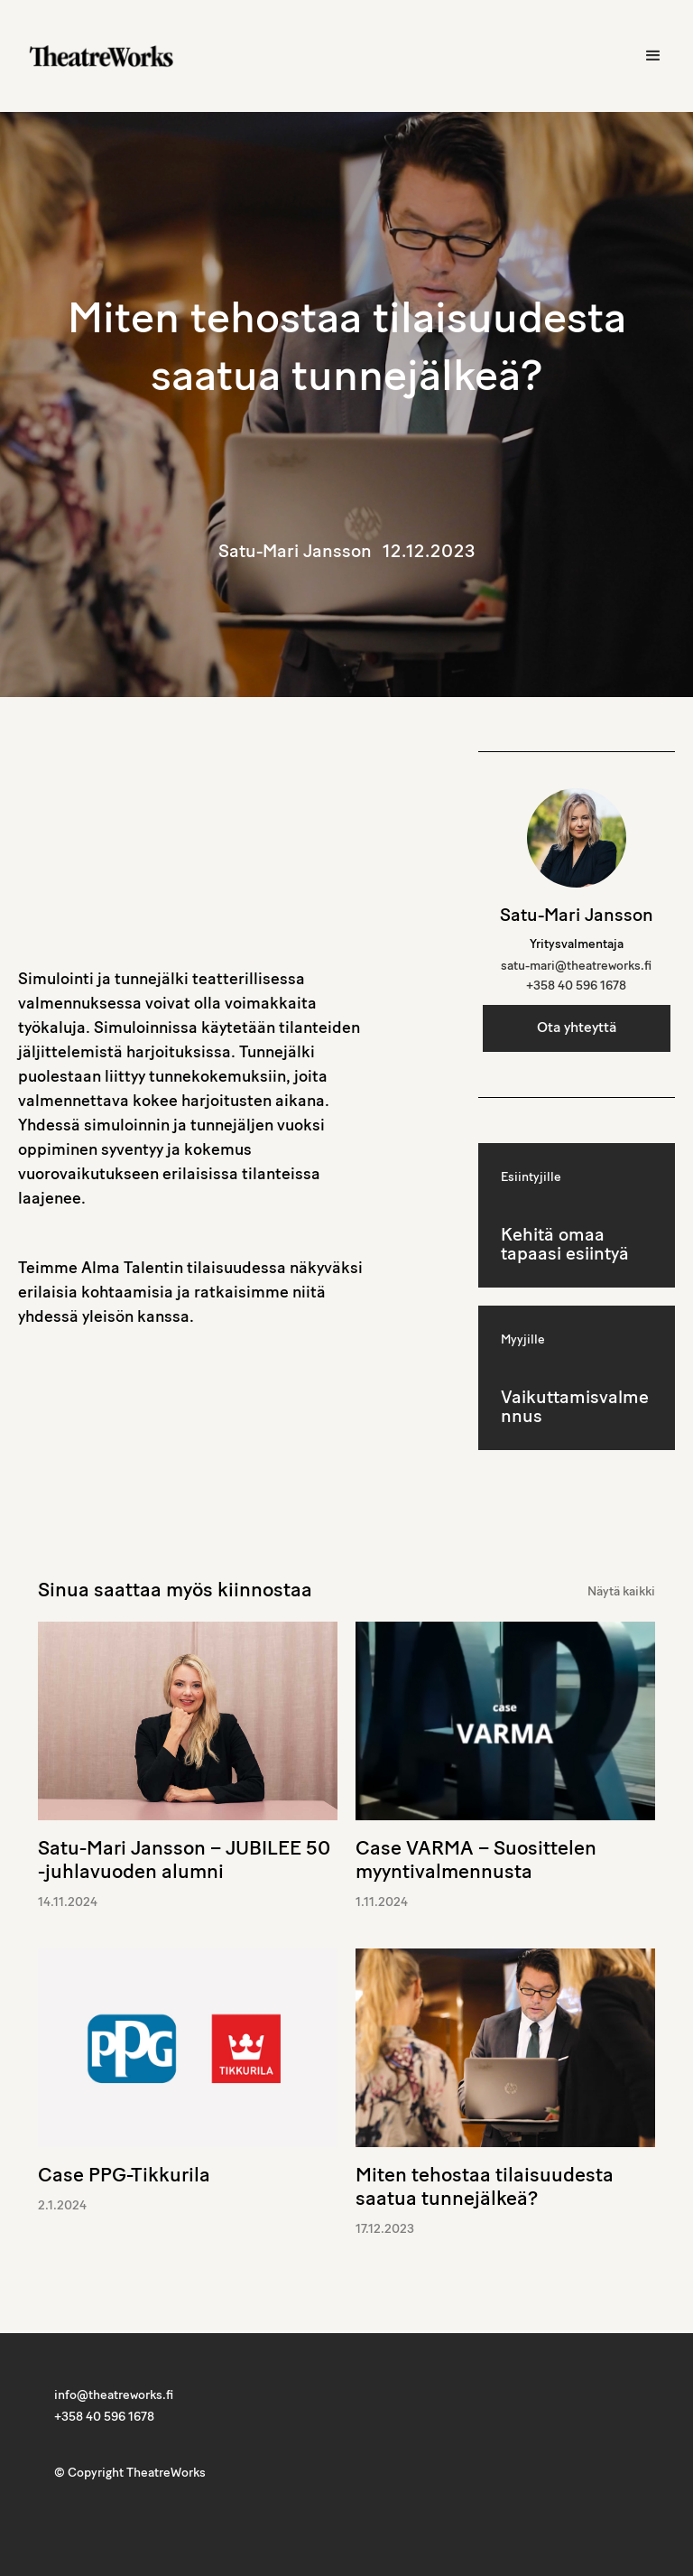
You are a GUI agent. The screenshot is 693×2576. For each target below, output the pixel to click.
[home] (101, 56)
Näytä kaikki (621, 1592)
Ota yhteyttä (576, 1028)
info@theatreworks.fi (113, 2396)
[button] (653, 56)
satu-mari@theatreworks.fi (576, 966)
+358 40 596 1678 (576, 986)
